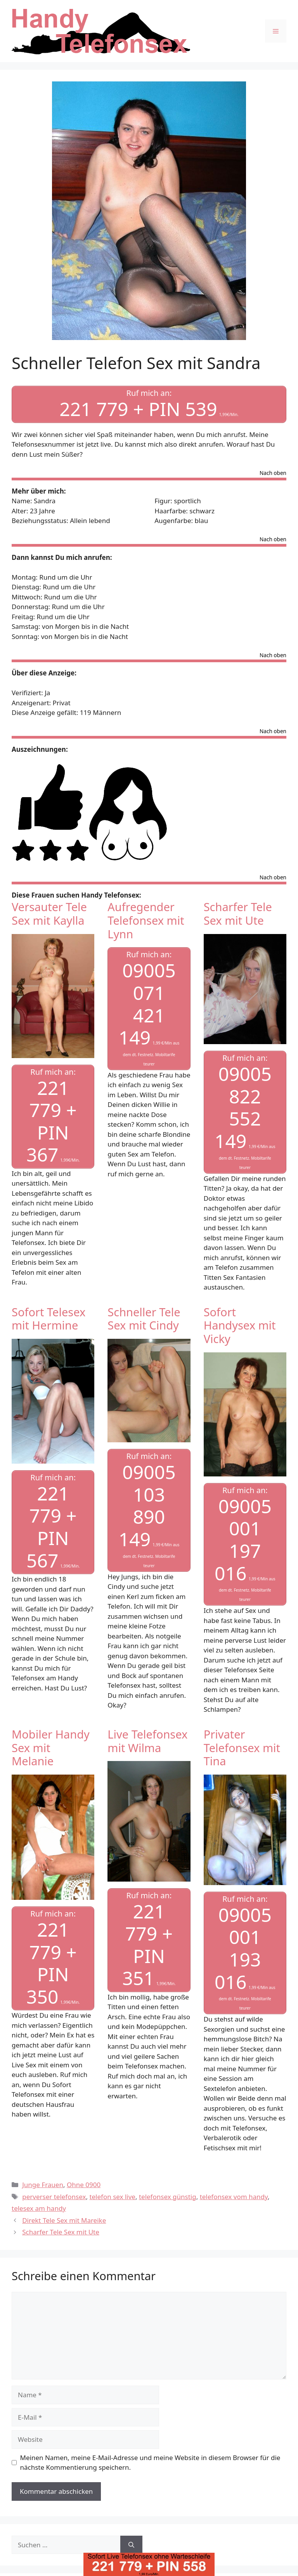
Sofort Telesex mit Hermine (48, 1318)
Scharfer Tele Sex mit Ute (238, 913)
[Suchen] (131, 2545)
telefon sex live (112, 2196)
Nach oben (273, 473)
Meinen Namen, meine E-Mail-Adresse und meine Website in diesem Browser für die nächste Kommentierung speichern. (150, 2462)
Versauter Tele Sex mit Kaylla (49, 913)
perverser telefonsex (54, 2196)
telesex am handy (39, 2208)
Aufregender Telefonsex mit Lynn (145, 920)
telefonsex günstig (167, 2196)
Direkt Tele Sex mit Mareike (64, 2220)
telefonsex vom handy (234, 2196)
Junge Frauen (42, 2184)
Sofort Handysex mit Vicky (240, 1325)
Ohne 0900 (83, 2184)
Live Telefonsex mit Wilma (147, 1741)
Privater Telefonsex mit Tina (242, 1748)
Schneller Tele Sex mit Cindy (143, 1318)
